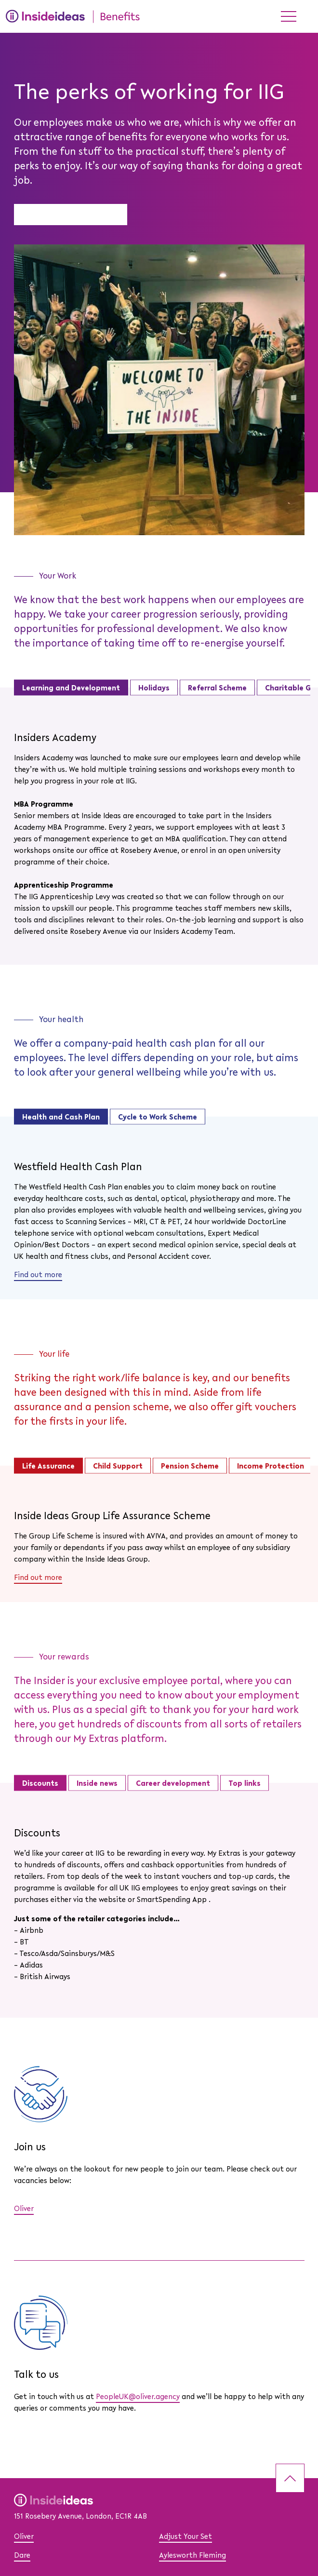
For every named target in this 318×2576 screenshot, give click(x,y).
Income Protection (270, 1466)
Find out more (38, 1275)
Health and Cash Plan (61, 1117)
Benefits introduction (70, 215)
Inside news (97, 1783)
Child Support (118, 1466)
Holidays (154, 688)
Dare (22, 2556)
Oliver (24, 2209)
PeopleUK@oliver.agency (138, 2397)
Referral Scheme (217, 688)
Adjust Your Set (185, 2537)
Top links (244, 1783)
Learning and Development (71, 688)
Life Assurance (48, 1466)
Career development (173, 1783)
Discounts (40, 1783)
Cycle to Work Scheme (157, 1117)
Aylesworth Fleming (192, 2556)
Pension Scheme (190, 1466)
